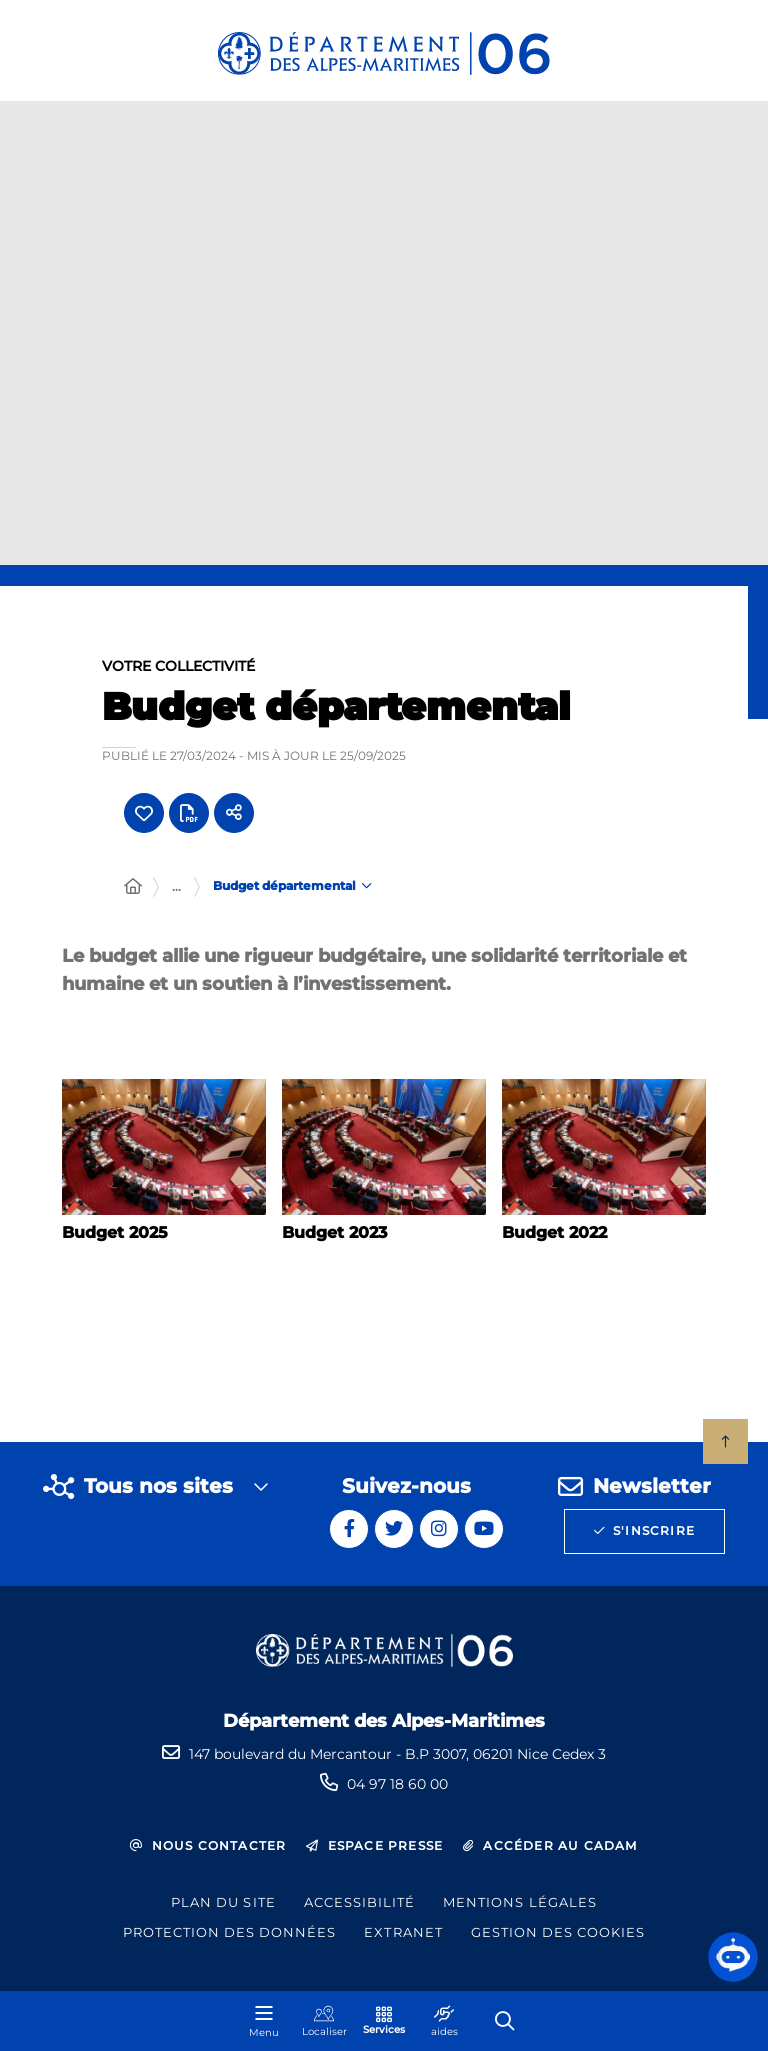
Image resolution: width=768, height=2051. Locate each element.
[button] (733, 1957)
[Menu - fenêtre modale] (264, 2021)
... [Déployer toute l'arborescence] (176, 891)
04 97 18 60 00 (397, 1784)
